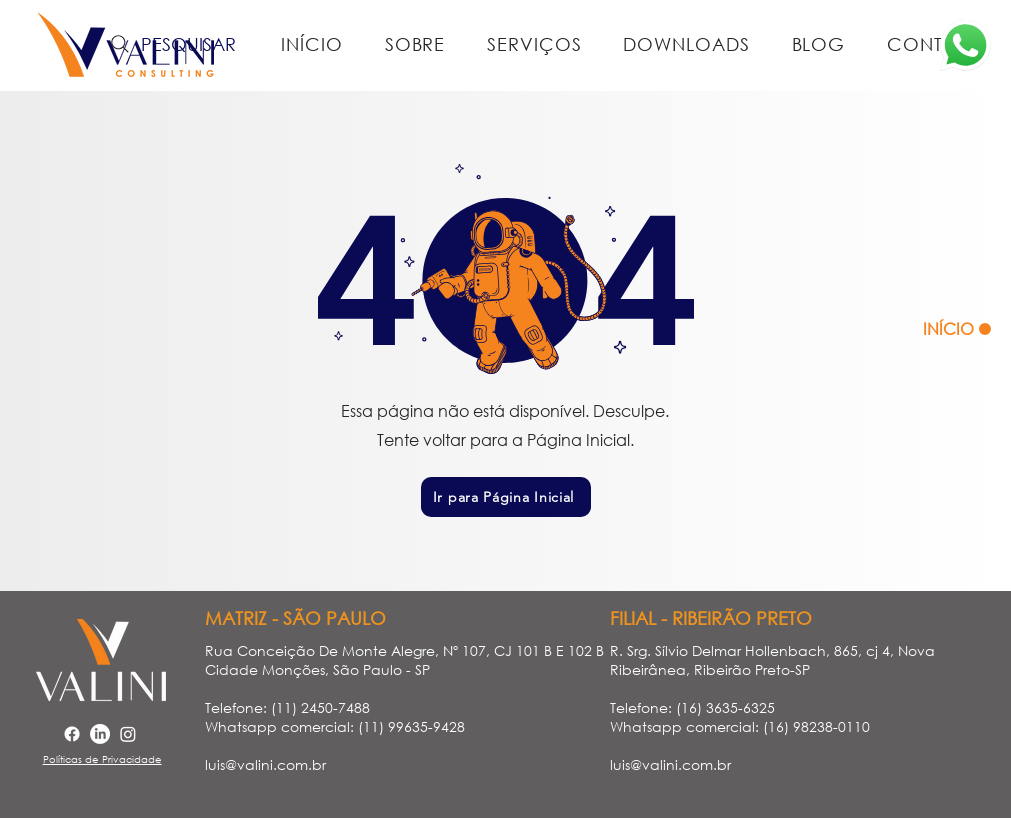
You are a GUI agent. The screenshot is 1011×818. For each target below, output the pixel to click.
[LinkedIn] (100, 734)
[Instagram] (128, 734)
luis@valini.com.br (265, 764)
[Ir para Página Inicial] (506, 497)
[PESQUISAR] (171, 44)
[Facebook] (72, 734)
